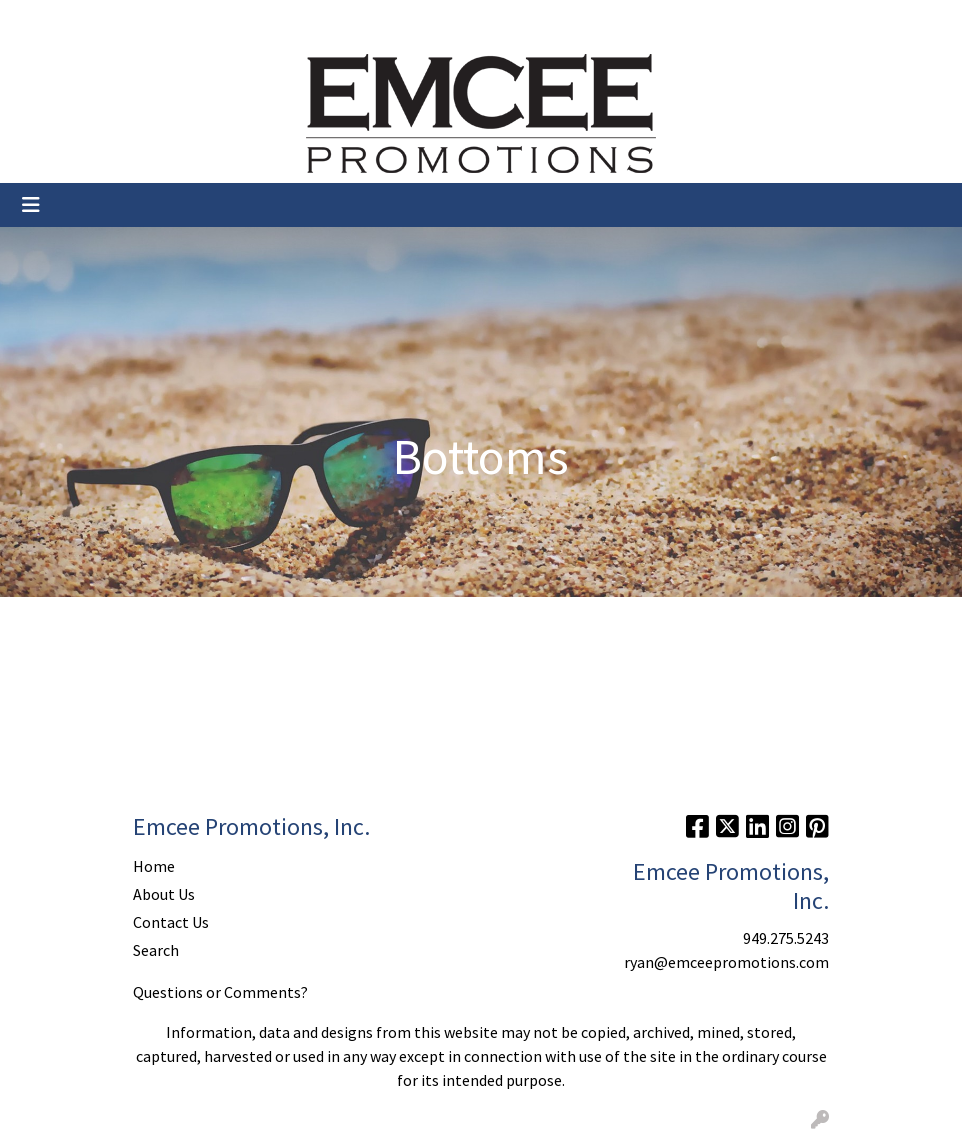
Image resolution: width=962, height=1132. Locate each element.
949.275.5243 (786, 938)
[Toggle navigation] (31, 205)
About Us (106, 22)
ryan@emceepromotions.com (726, 962)
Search (759, 22)
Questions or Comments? (220, 992)
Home (40, 22)
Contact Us (189, 22)
